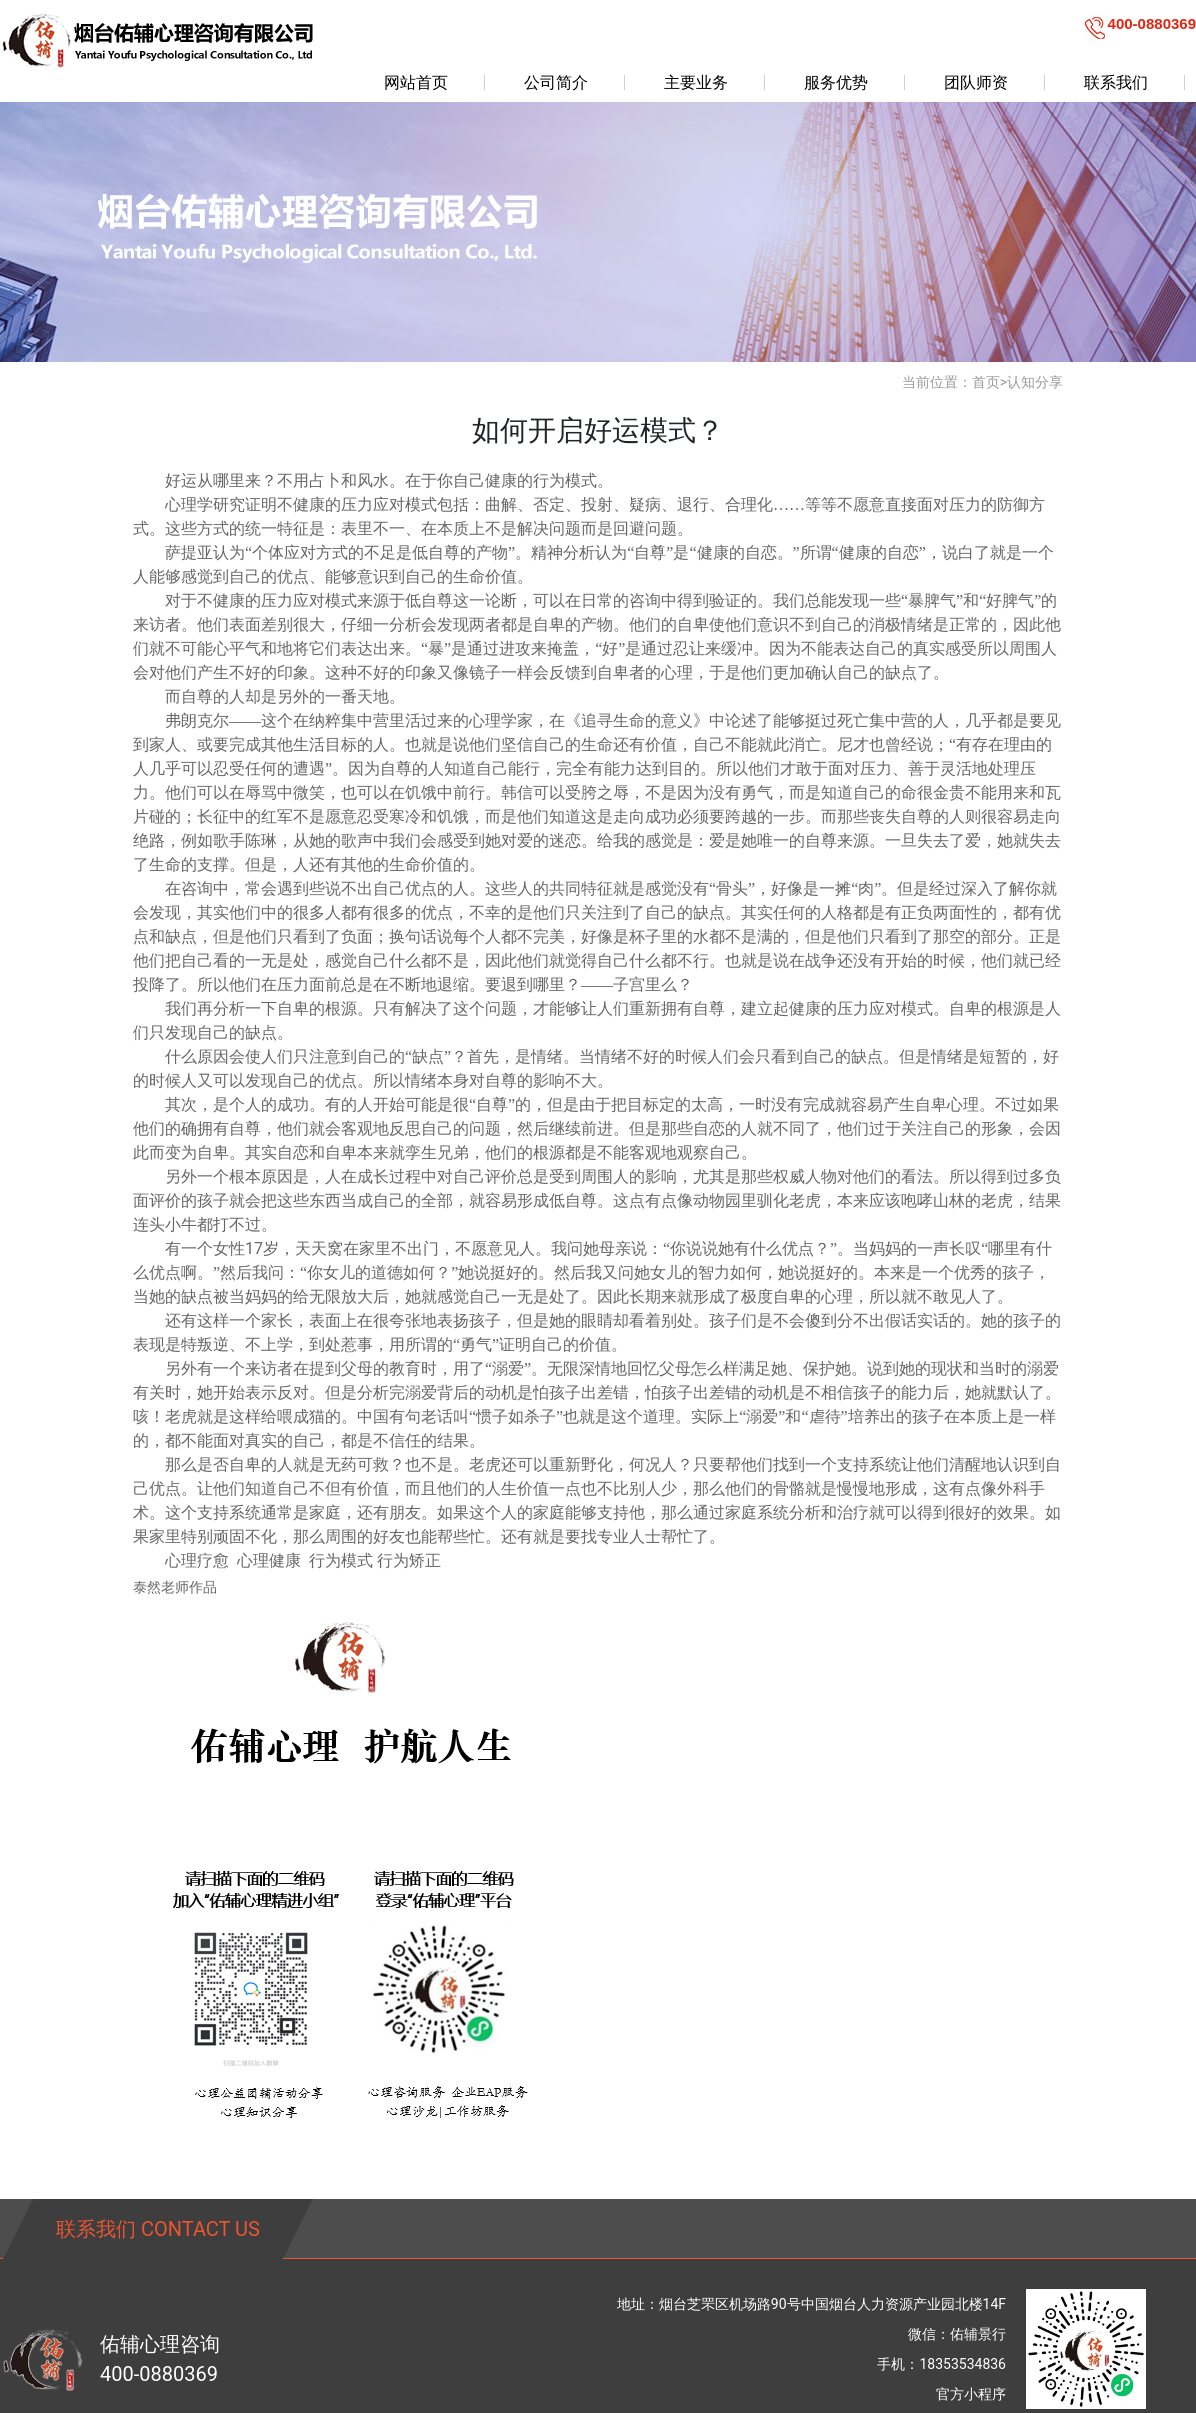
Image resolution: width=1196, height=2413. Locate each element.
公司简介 (556, 82)
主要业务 (696, 82)
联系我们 (1116, 82)
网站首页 (416, 82)
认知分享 (1035, 382)
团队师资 (976, 82)
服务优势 (836, 82)
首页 (986, 382)
